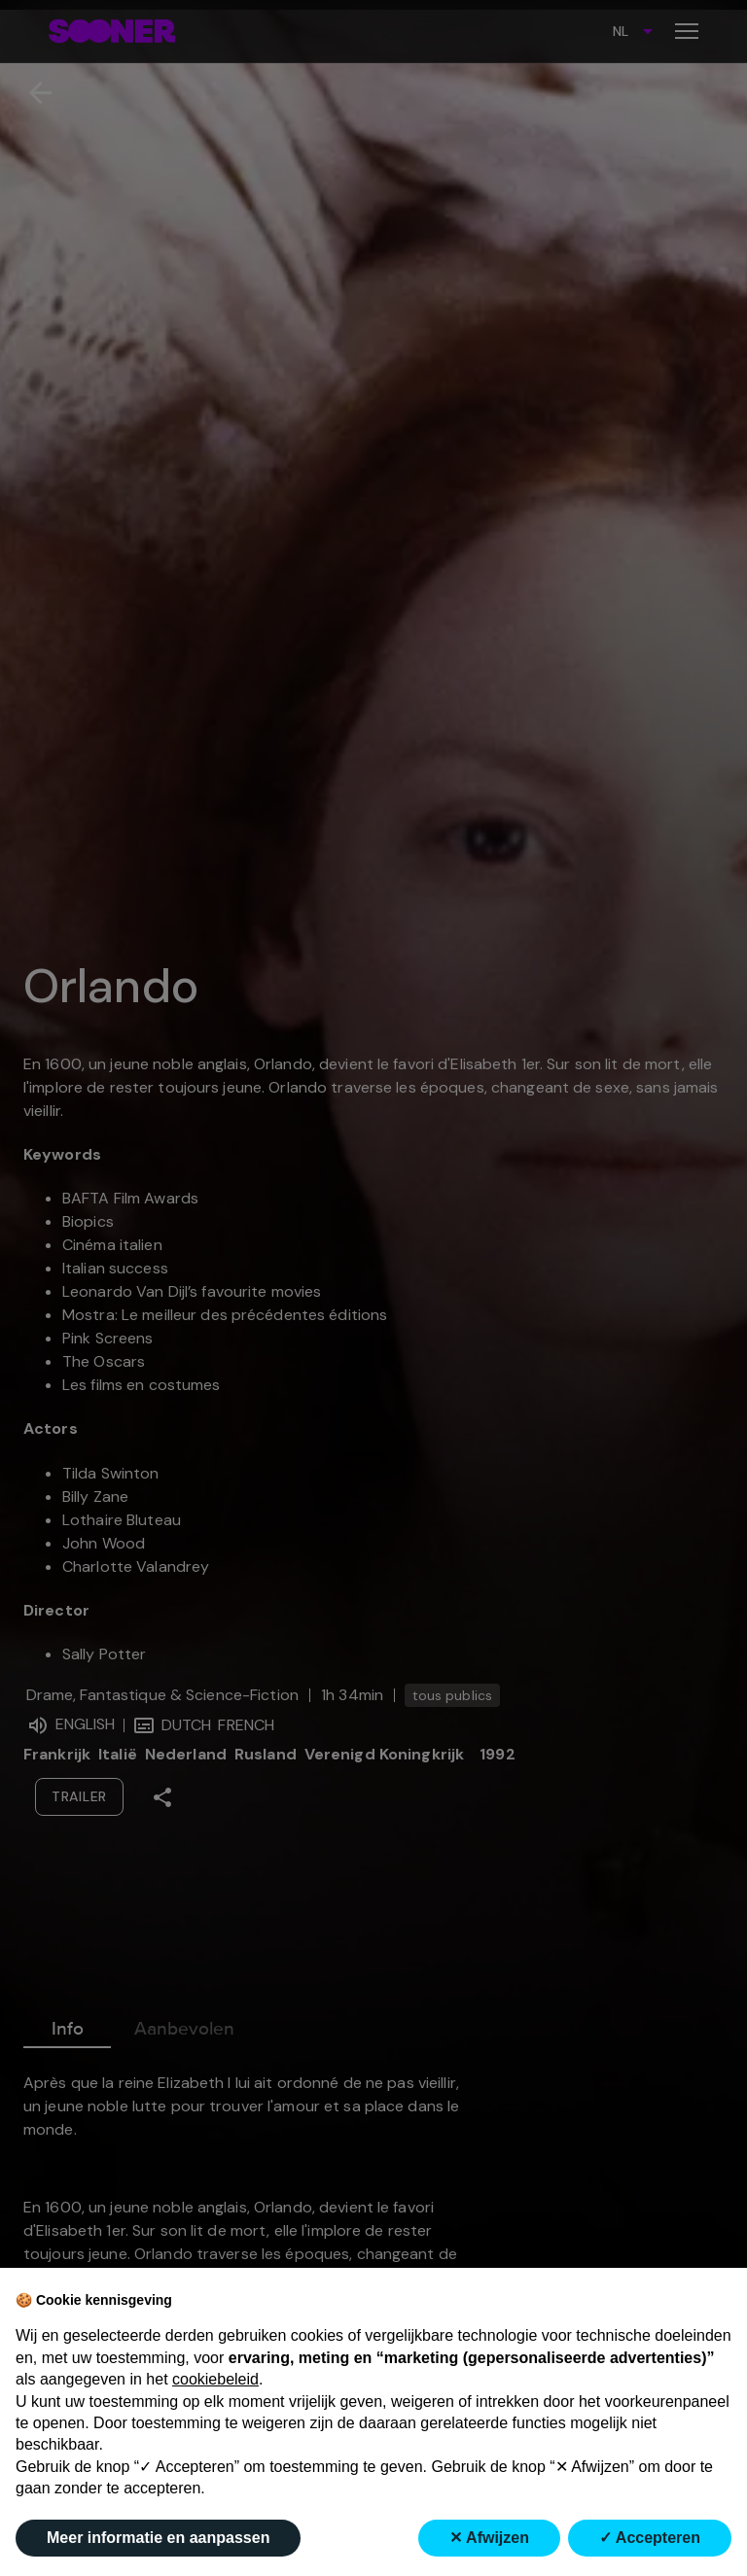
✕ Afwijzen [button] (489, 2537)
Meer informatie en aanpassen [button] (158, 2537)
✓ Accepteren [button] (649, 2537)
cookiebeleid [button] (215, 2379)
